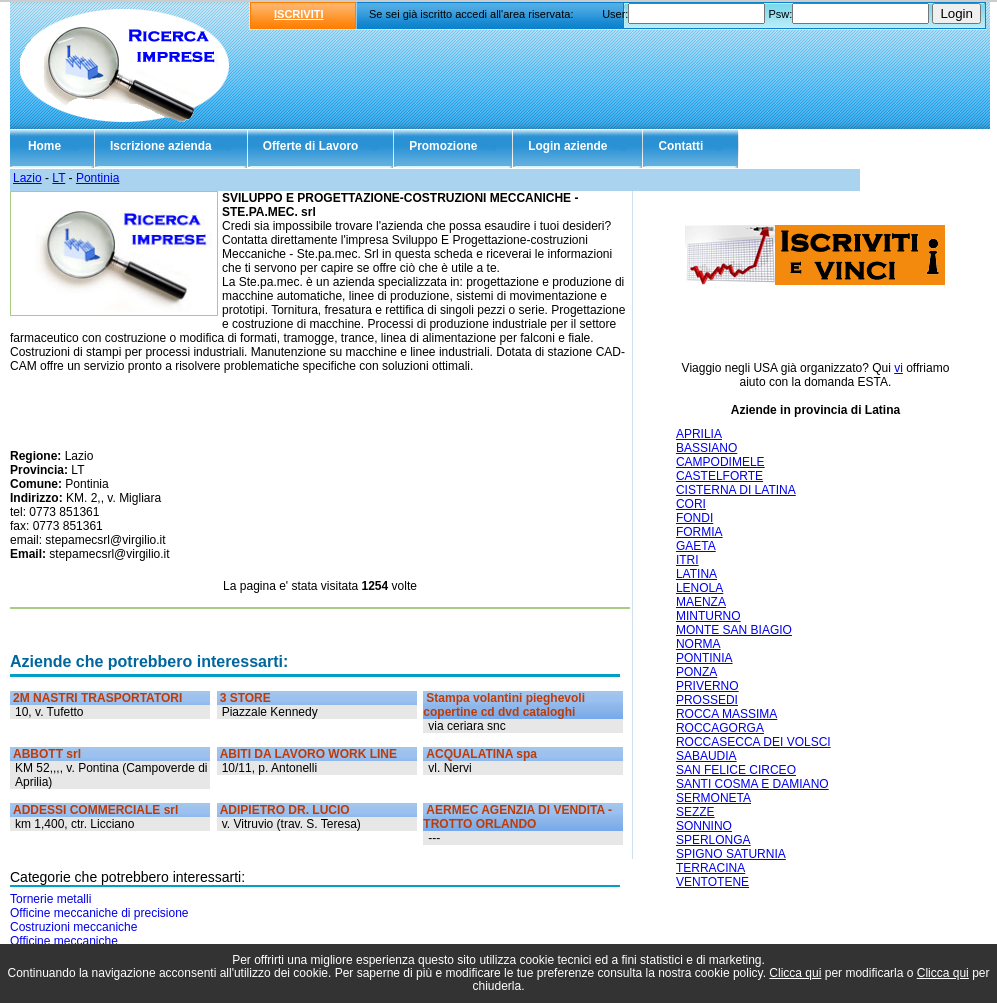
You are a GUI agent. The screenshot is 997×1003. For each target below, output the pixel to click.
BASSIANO (706, 448)
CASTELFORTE (719, 476)
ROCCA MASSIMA (726, 714)
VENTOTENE (712, 882)
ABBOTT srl (47, 754)
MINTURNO (708, 616)
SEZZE (695, 812)
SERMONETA (713, 798)
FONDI (694, 518)
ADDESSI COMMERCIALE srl (95, 810)
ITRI (687, 560)
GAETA (696, 546)
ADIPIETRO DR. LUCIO (285, 810)
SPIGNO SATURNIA (731, 854)
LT (58, 178)
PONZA (696, 672)
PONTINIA (704, 658)
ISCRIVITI (299, 14)
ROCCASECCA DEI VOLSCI (753, 742)
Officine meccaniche (64, 941)
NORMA (698, 644)
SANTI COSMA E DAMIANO (752, 784)
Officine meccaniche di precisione (99, 913)
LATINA (696, 574)
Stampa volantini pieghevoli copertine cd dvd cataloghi (504, 705)
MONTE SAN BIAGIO (734, 630)
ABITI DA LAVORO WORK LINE (308, 754)
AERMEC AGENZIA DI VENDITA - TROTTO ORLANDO (517, 817)
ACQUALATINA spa (481, 754)
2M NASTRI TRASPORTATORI (97, 698)
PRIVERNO (707, 686)
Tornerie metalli (50, 899)
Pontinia (97, 178)
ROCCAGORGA (720, 728)
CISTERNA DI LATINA (736, 490)
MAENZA (701, 602)
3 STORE (245, 698)
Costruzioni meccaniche (73, 927)
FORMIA (699, 532)
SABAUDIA (706, 756)
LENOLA (699, 588)
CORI (691, 504)
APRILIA (699, 434)
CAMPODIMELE (720, 462)
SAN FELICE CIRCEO (736, 770)
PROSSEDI (707, 700)
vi (898, 368)
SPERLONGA (713, 840)
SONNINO (704, 826)
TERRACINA (710, 868)
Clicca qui (795, 973)
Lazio (27, 178)
